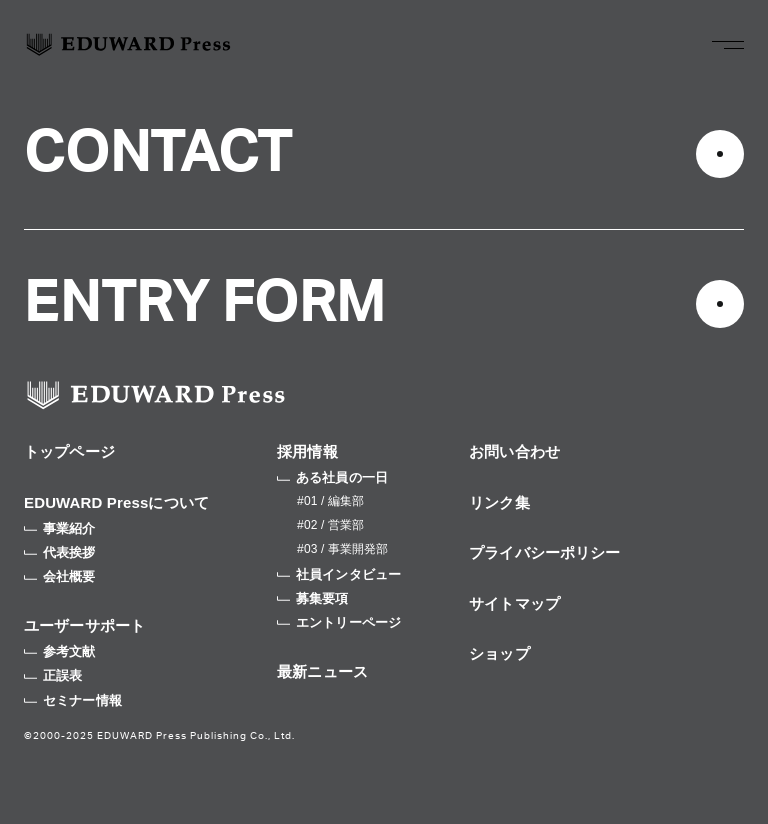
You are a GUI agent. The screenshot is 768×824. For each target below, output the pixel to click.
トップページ (69, 451)
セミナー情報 (73, 700)
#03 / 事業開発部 (342, 549)
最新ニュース (322, 671)
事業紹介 (60, 528)
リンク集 (499, 502)
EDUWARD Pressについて (116, 502)
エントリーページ (339, 622)
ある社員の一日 (332, 477)
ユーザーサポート (84, 625)
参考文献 (60, 651)
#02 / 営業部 (330, 525)
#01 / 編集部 (330, 501)
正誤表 (53, 675)
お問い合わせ (514, 451)
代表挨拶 (60, 552)
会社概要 (60, 576)
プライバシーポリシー (545, 552)
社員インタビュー (339, 574)
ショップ (499, 653)
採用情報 (307, 451)
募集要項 (313, 598)
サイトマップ (514, 603)
